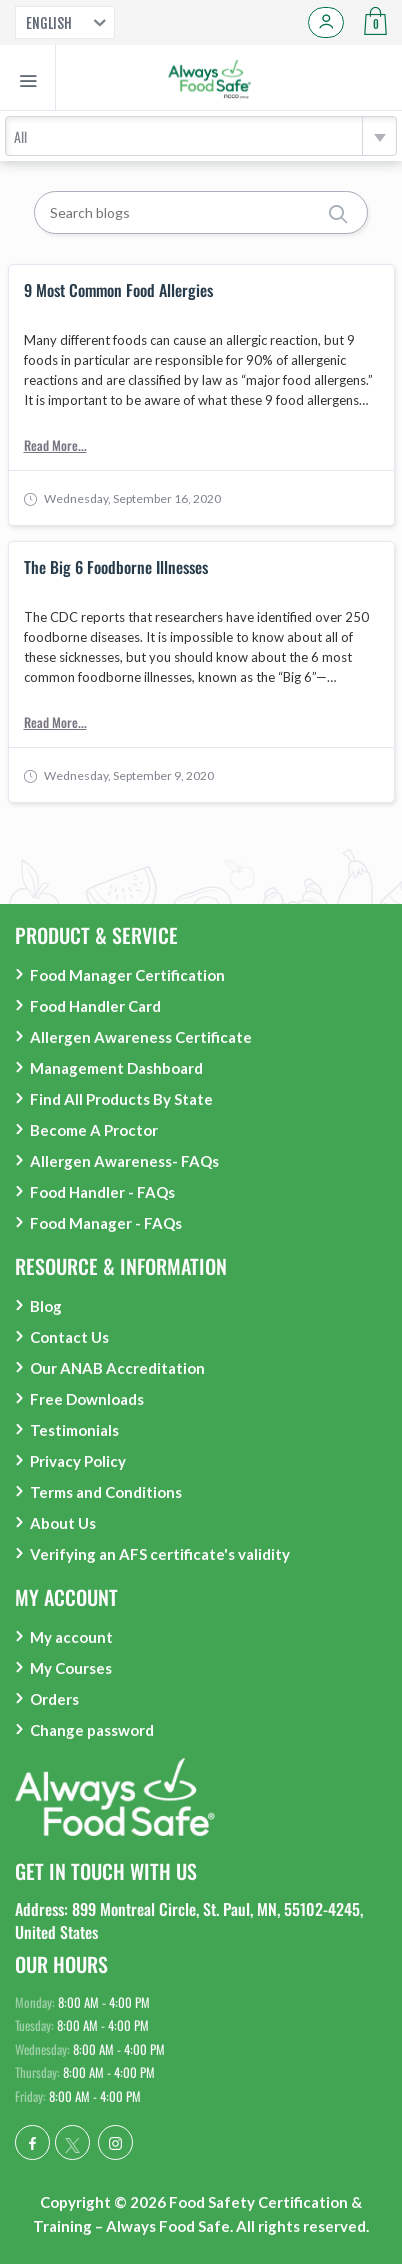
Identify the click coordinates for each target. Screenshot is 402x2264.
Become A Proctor (94, 1130)
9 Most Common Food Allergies (118, 291)
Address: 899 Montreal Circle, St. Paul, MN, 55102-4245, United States (189, 1920)
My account (71, 1637)
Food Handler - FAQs (102, 1192)
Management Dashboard (116, 1068)
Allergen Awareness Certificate (141, 1037)
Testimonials (74, 1430)
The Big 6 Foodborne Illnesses (116, 568)
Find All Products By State (121, 1099)
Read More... (55, 445)
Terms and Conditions (106, 1492)
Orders (54, 1699)
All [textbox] (20, 136)
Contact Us (69, 1337)
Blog (46, 1306)
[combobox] (201, 136)
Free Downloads (87, 1399)
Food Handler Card (95, 1006)
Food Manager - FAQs (106, 1223)
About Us (63, 1523)
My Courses (71, 1668)
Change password (92, 1730)
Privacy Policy (78, 1461)
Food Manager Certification (127, 975)
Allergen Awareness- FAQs (124, 1161)
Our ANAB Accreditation (117, 1368)
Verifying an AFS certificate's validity (160, 1554)
